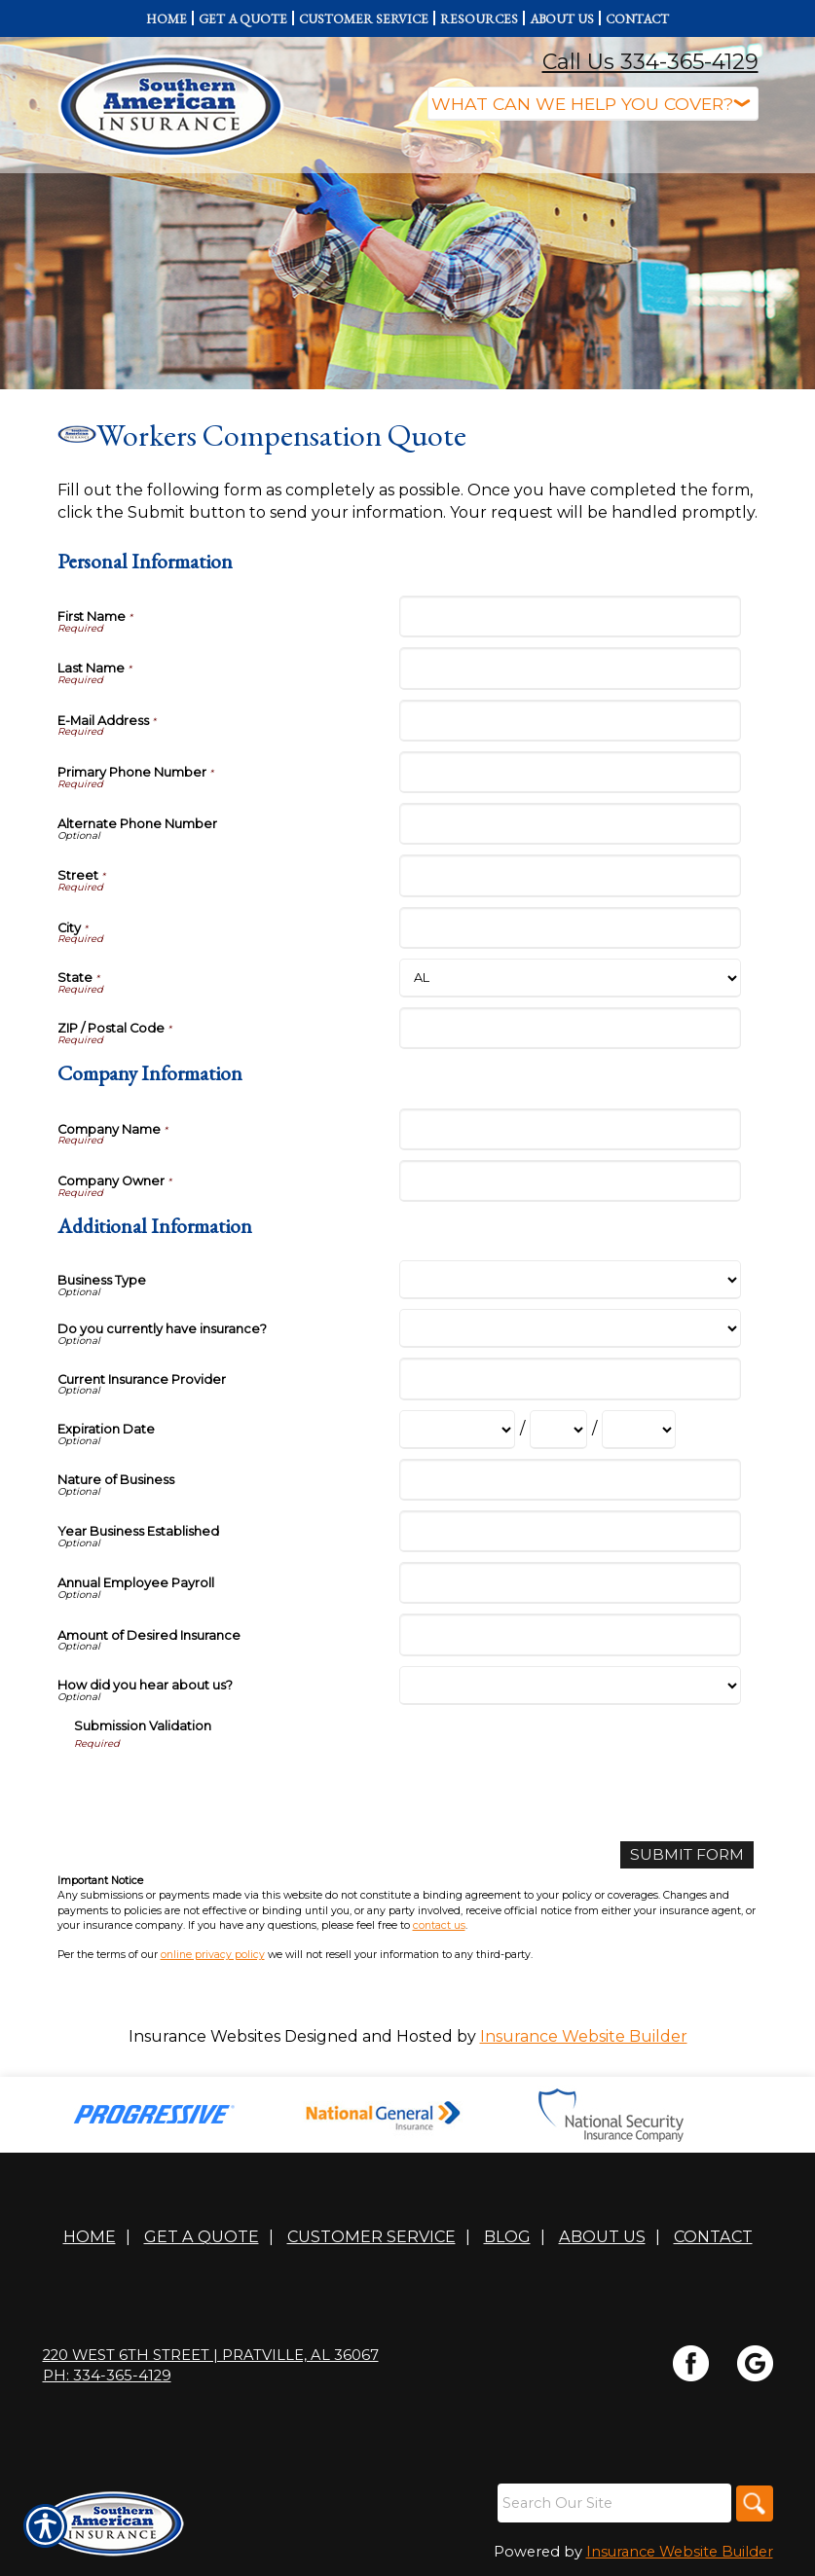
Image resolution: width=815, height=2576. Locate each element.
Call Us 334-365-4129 (650, 62)
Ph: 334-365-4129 (107, 2376)
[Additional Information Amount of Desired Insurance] (570, 1634)
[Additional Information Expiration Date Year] (639, 1429)
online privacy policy (213, 1955)
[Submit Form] (685, 1855)
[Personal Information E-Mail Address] (570, 721)
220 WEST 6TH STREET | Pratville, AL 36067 (211, 2356)
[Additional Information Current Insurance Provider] (570, 1378)
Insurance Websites (204, 2036)
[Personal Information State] (570, 978)
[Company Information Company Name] (570, 1129)
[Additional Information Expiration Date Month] (457, 1429)
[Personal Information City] (570, 928)
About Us (602, 2237)
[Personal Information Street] (570, 875)
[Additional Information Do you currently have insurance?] (570, 1328)
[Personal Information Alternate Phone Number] (570, 824)
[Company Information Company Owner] (570, 1181)
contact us (439, 1925)
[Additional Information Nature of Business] (570, 1480)
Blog (507, 2237)
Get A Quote (201, 2237)
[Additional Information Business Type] (570, 1279)
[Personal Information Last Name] (570, 668)
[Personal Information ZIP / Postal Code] (570, 1028)
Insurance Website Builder (583, 2036)
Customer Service (371, 2237)
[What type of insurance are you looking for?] (593, 104)
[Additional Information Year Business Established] (570, 1531)
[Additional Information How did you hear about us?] (570, 1685)
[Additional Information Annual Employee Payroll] (570, 1583)
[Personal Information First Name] (570, 616)
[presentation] (222, 1789)
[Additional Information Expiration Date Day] (558, 1429)
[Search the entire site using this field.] (611, 2504)
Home (89, 2237)
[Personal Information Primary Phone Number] (570, 772)
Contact (713, 2237)
